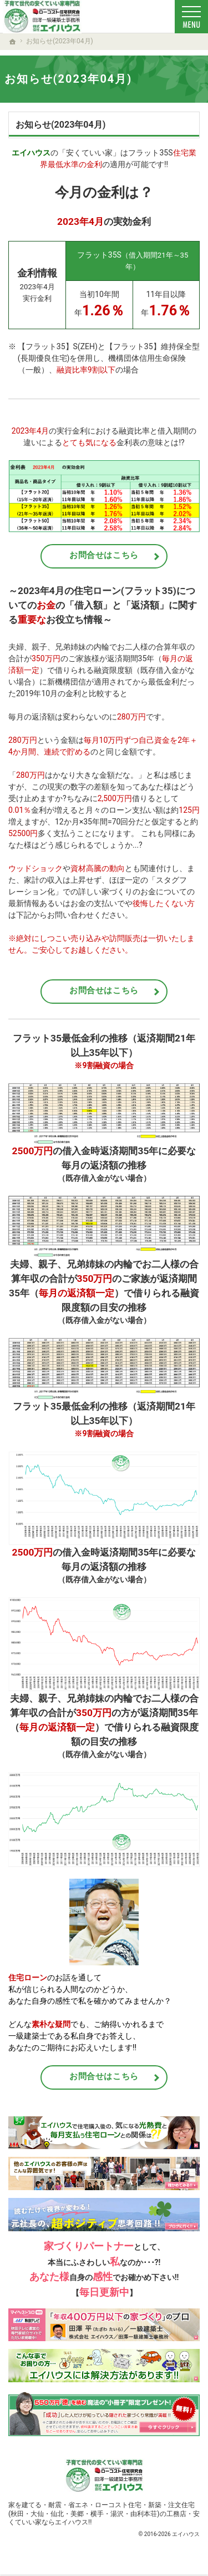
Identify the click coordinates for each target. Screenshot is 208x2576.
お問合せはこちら (104, 555)
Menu (191, 16)
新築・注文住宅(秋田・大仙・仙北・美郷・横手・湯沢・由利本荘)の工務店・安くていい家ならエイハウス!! (104, 2513)
